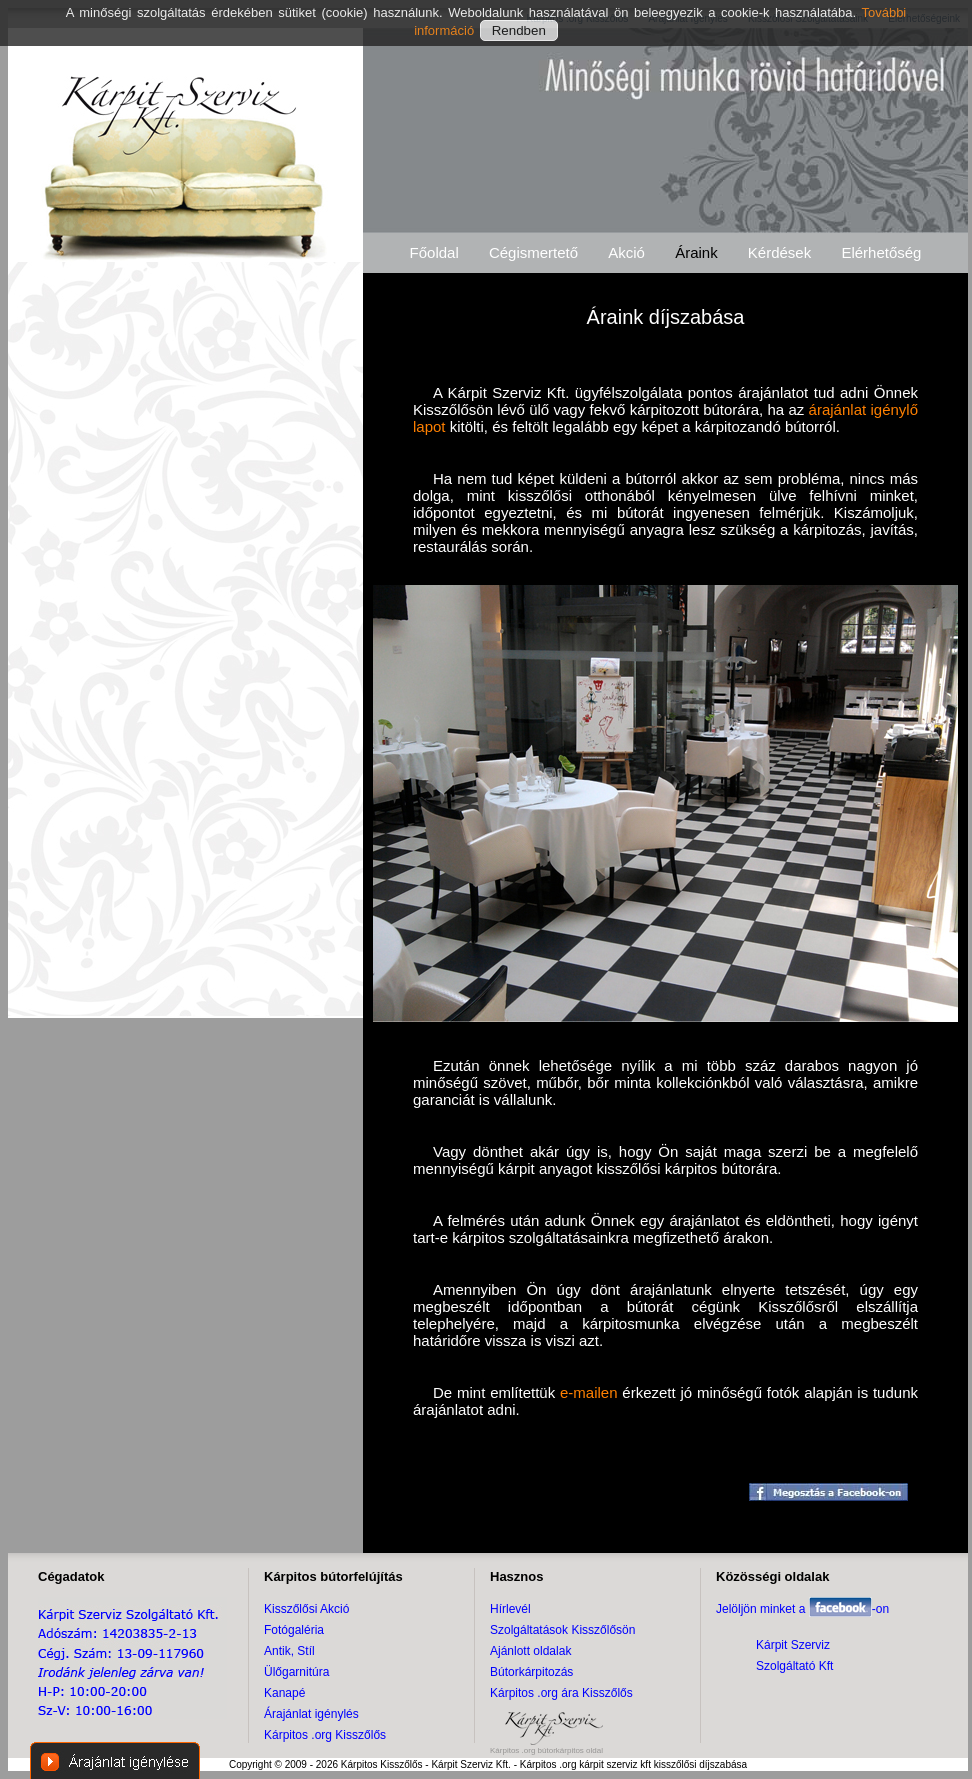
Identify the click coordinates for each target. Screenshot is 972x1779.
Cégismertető (533, 252)
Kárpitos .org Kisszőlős (325, 1735)
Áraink (696, 252)
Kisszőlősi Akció (306, 1609)
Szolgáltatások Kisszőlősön (562, 1630)
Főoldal (434, 252)
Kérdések (779, 252)
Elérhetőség (881, 252)
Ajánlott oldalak (530, 1651)
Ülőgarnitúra (296, 1672)
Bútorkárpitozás (531, 1672)
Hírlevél (510, 1609)
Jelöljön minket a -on (802, 1609)
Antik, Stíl (289, 1651)
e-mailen (589, 1392)
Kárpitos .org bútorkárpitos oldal (546, 1750)
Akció (626, 252)
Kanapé (284, 1693)
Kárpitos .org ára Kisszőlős (561, 1693)
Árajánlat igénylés (311, 1714)
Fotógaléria (294, 1630)
